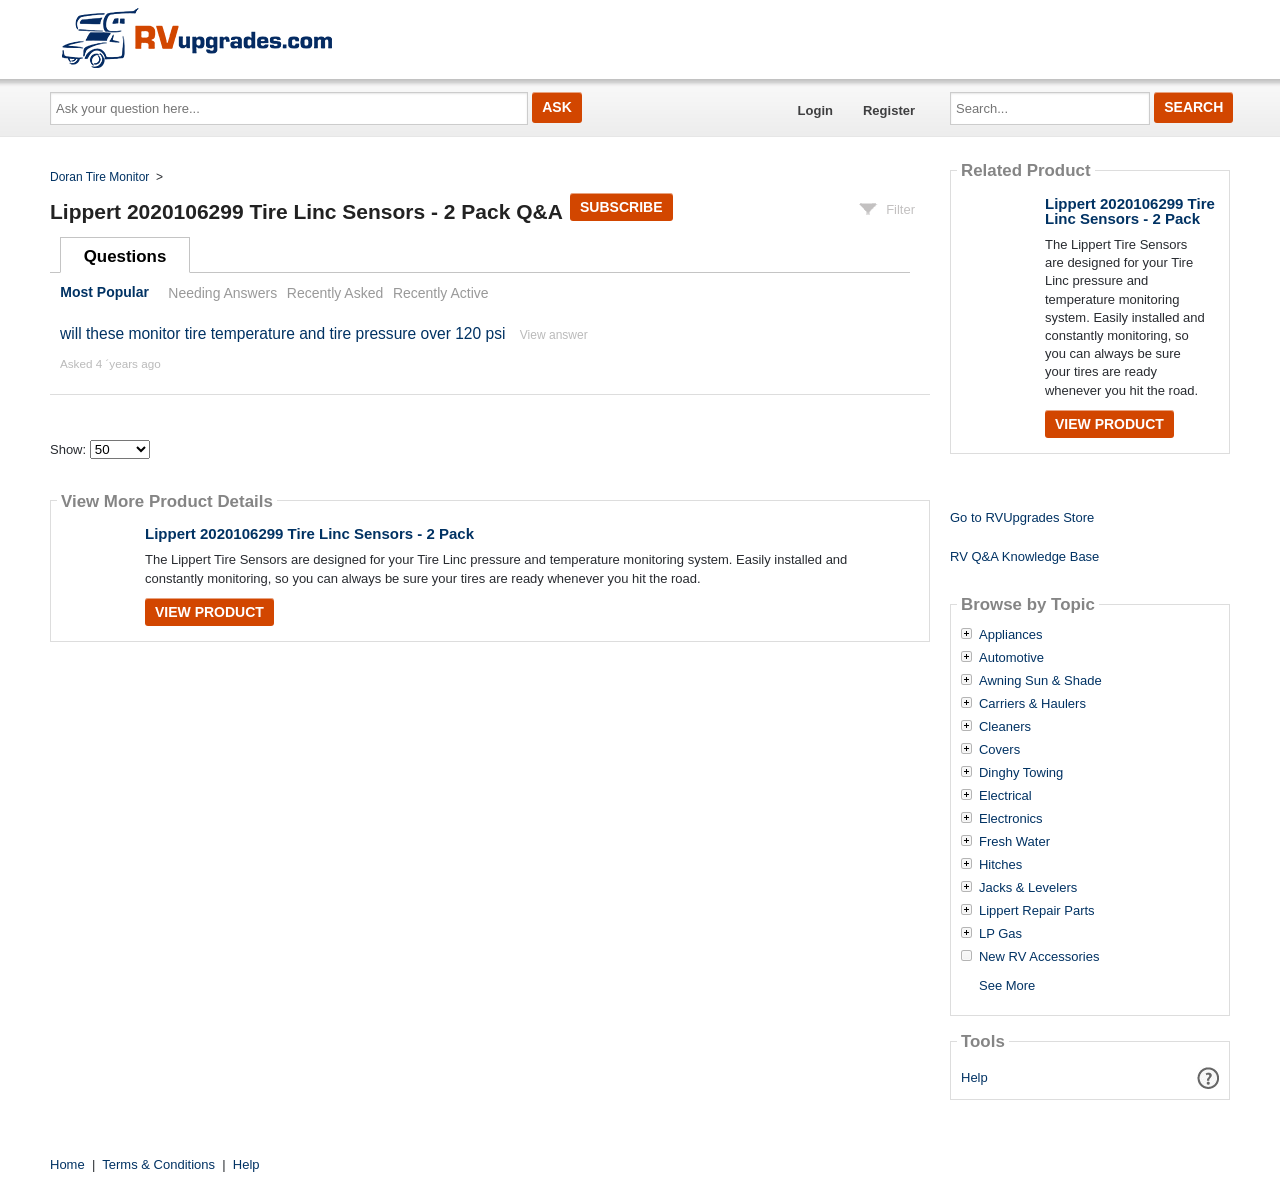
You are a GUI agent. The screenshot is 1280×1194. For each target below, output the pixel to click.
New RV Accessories (1039, 957)
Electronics (1011, 819)
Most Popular (104, 293)
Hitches (1000, 865)
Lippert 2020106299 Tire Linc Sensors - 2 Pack (309, 533)
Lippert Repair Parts (1037, 911)
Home (67, 1164)
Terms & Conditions (158, 1164)
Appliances (1011, 635)
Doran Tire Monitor (99, 177)
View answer (554, 335)
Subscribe (621, 207)
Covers (999, 750)
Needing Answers (222, 293)
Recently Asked (335, 293)
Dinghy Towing (1021, 773)
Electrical (1005, 796)
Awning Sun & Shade (1040, 681)
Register (889, 110)
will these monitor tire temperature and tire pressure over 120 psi (283, 333)
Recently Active (441, 293)
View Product (209, 612)
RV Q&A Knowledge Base (1024, 556)
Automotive (1011, 658)
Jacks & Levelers (1028, 888)
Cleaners (1005, 727)
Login (815, 110)
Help (974, 1077)
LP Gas (1000, 934)
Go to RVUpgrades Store (1022, 517)
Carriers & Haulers (1032, 704)
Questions (125, 256)
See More (1007, 985)
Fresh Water (1014, 842)
